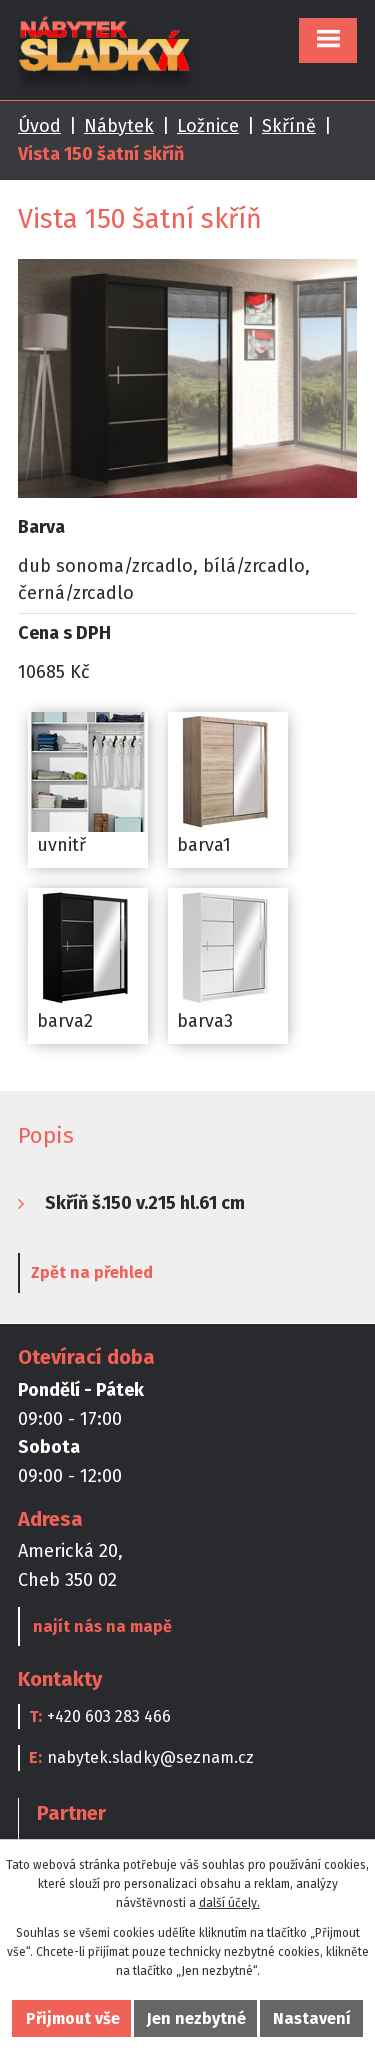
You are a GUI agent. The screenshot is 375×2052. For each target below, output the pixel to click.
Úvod (39, 126)
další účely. (229, 1903)
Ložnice (208, 126)
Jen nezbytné (196, 2018)
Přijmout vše (73, 2018)
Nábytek (119, 126)
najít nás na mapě (102, 1626)
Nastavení (312, 2018)
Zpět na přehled (92, 1272)
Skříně (289, 126)
